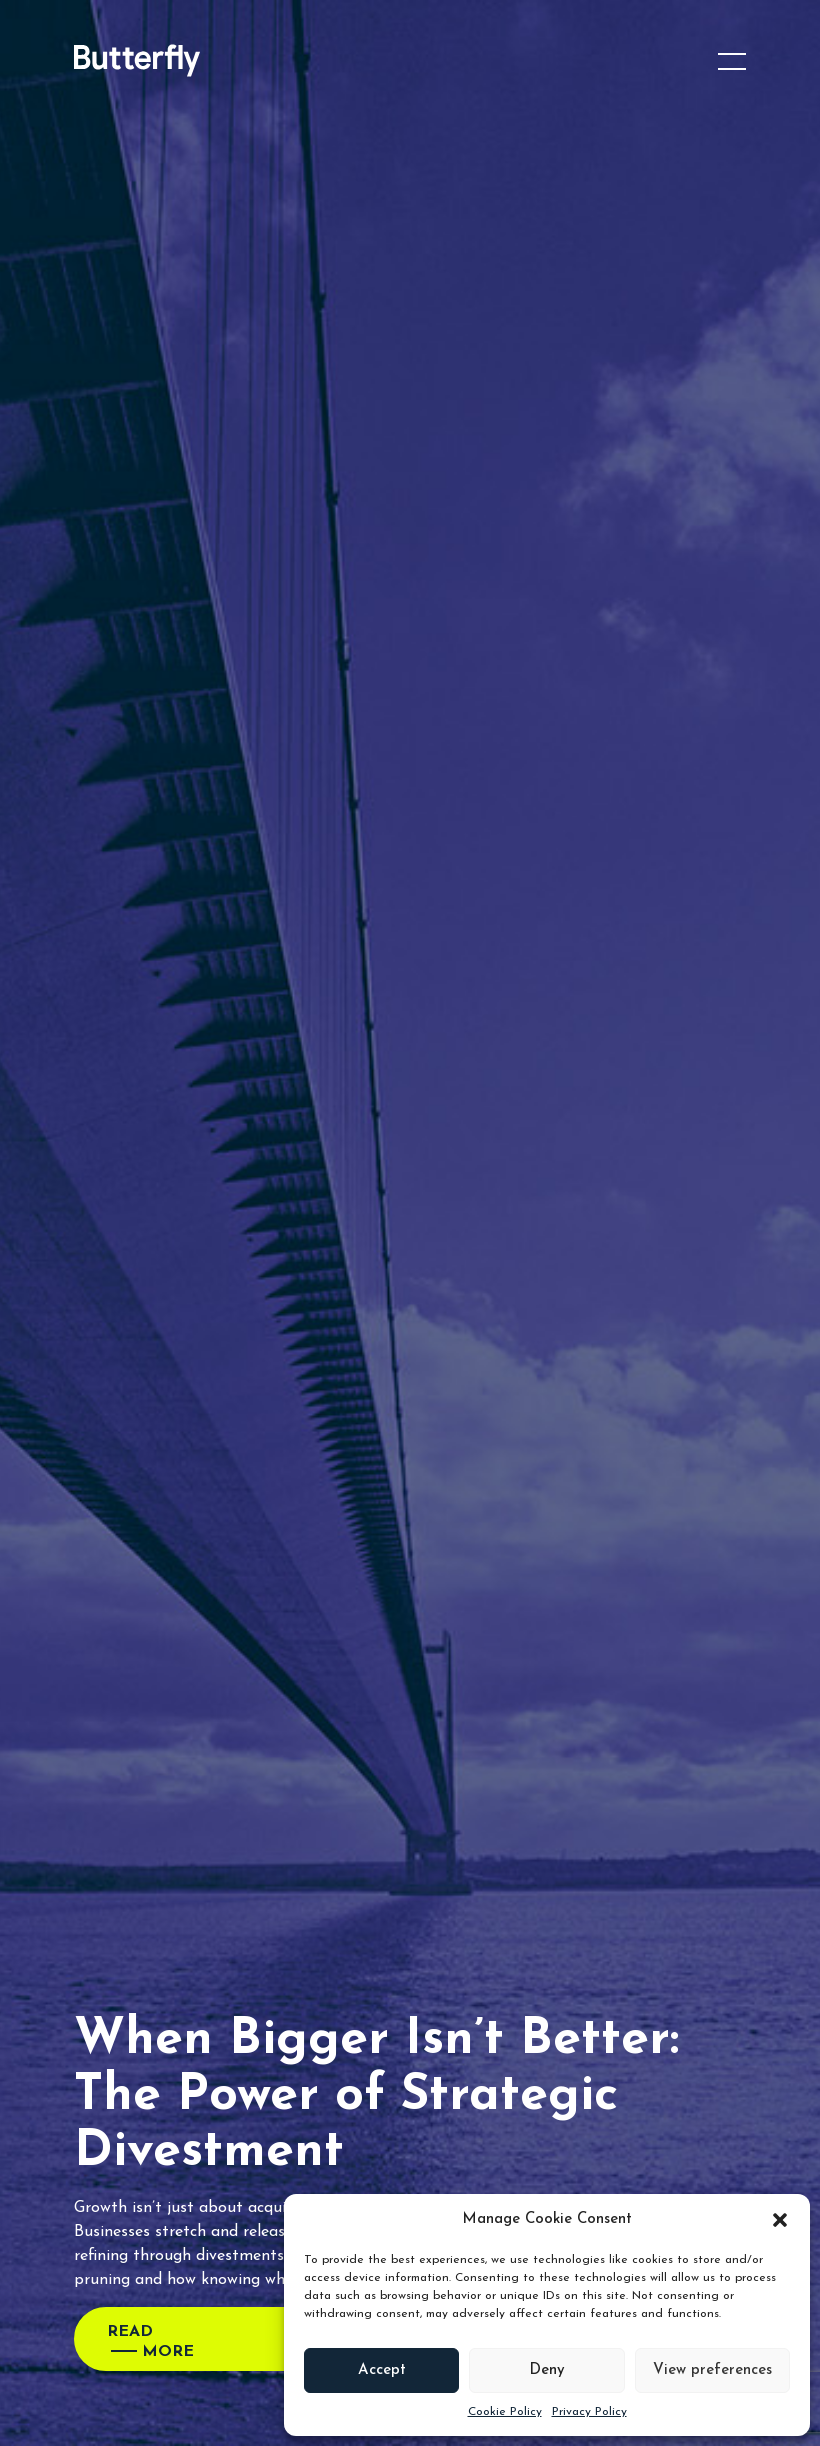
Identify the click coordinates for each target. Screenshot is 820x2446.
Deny (547, 2370)
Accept (382, 2370)
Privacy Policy (589, 2412)
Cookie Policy (505, 2412)
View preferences (712, 2370)
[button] (780, 2220)
